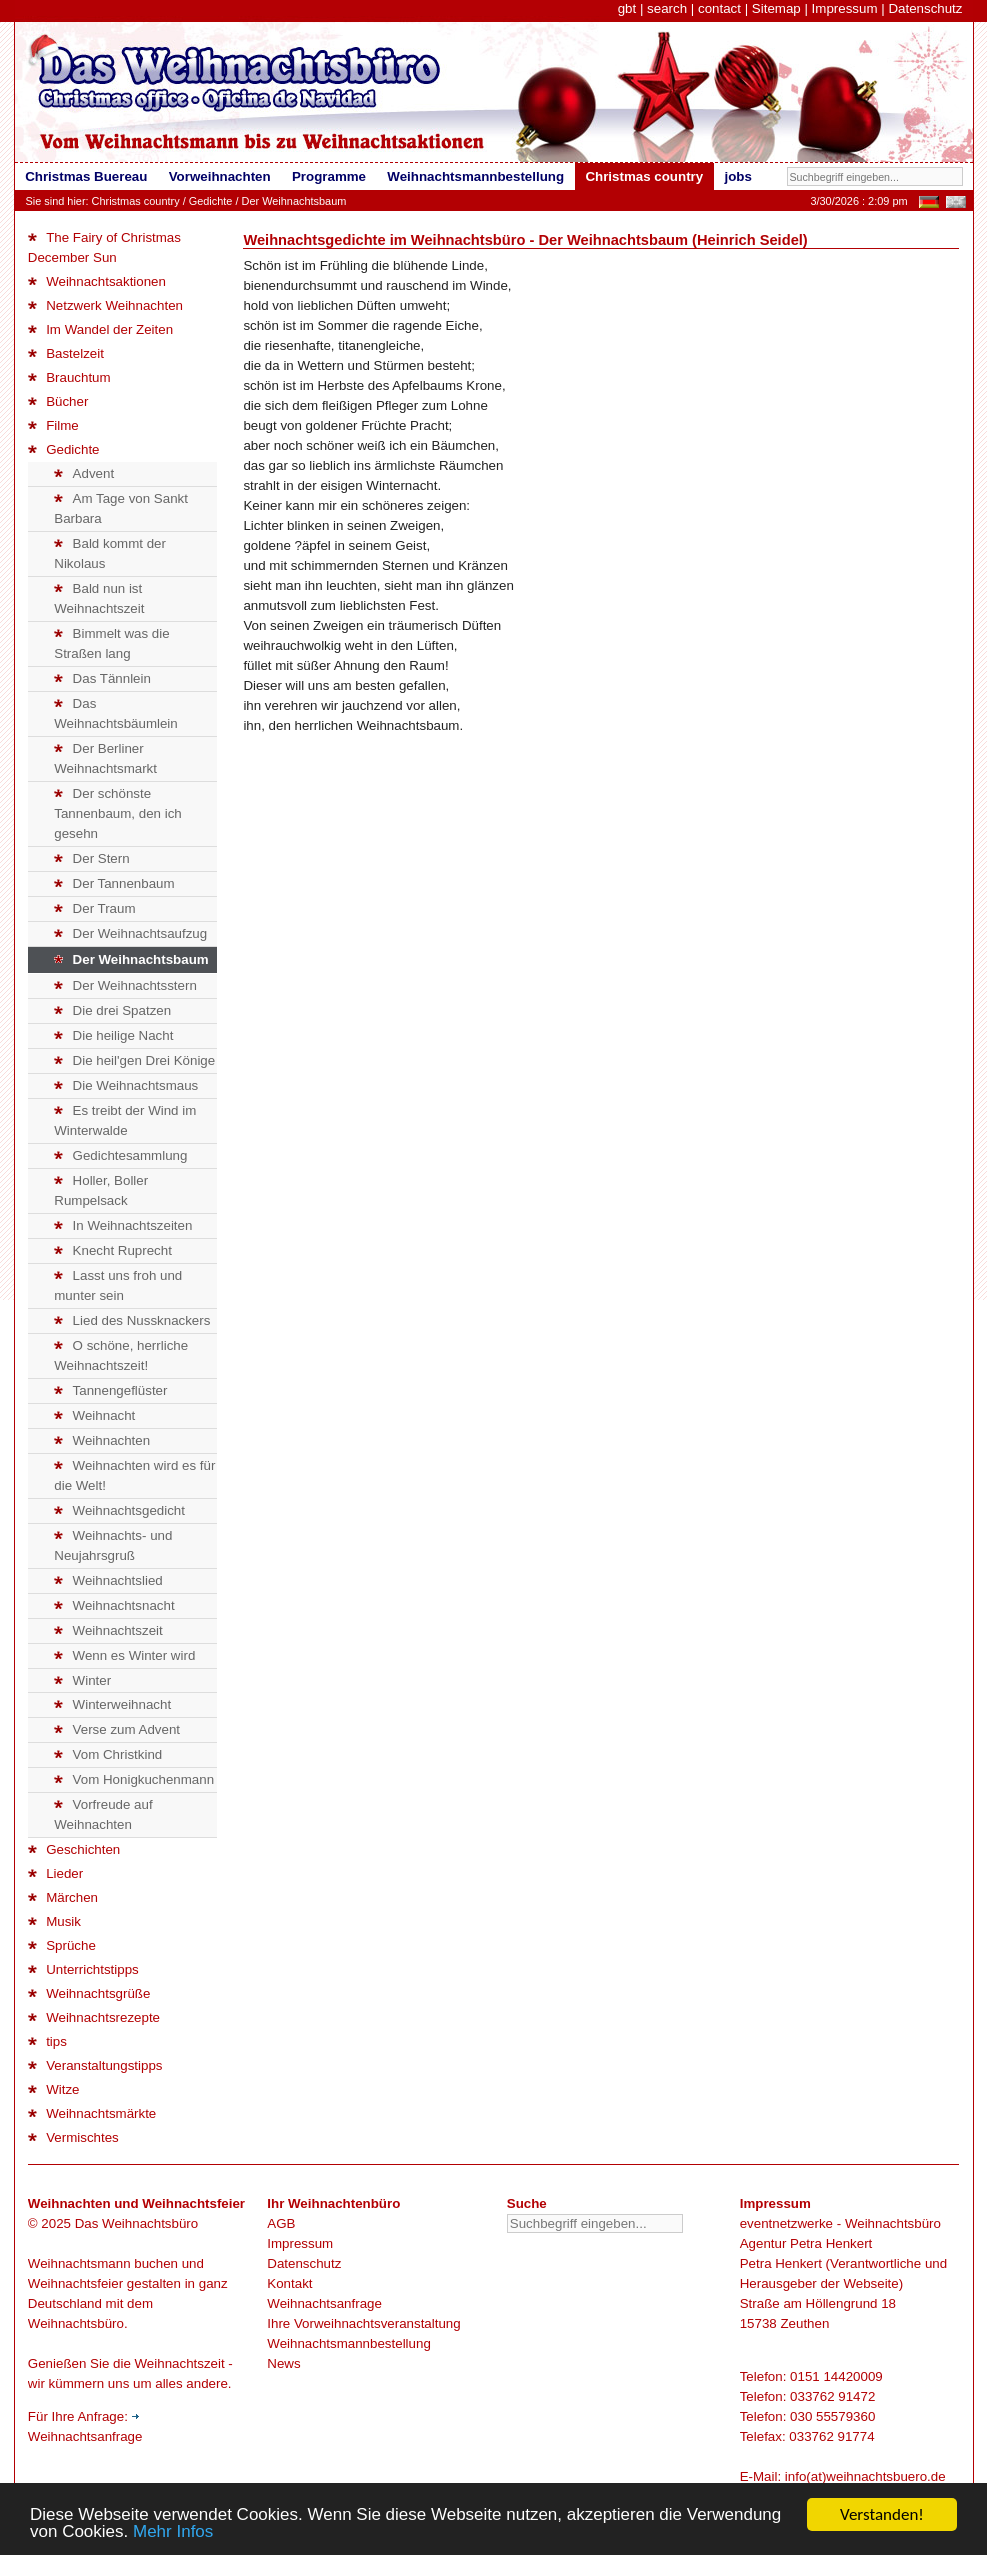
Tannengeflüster (110, 1390)
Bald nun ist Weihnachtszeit (99, 598)
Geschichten (74, 1849)
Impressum (845, 8)
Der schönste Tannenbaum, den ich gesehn (117, 813)
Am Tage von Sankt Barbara (121, 508)
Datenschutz (925, 8)
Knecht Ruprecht (113, 1250)
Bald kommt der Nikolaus (110, 553)
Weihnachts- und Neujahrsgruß (113, 1545)
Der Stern (91, 858)
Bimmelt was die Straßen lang (111, 643)
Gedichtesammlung (120, 1155)
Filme (53, 425)
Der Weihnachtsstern (125, 985)
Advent (84, 473)
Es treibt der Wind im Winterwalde (125, 1120)
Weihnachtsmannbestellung (349, 2343)
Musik (54, 1921)
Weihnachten (102, 1440)
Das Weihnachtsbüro (136, 2223)
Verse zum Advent (117, 1729)
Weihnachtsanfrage (324, 2303)
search (667, 8)
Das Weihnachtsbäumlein (115, 713)
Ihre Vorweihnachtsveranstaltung (363, 2323)
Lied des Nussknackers (132, 1320)
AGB (281, 2223)
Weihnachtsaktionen (97, 281)
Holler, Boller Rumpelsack (101, 1190)
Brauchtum (69, 377)
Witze (54, 2089)
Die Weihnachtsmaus (126, 1085)
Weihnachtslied (108, 1580)
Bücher (58, 401)
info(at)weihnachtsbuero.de (865, 2476)
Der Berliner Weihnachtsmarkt (105, 758)
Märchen (63, 1897)
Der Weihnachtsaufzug (130, 933)
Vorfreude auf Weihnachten (103, 1814)
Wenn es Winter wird (124, 1655)
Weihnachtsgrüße (89, 1993)
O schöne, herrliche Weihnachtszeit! (121, 1355)
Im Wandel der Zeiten (100, 329)
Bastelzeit (66, 353)
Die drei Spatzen (112, 1010)
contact (719, 8)
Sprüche (62, 1945)
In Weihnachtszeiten (123, 1225)
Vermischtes (73, 2137)
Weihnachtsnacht (114, 1605)
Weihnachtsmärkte (92, 2113)
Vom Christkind (108, 1754)
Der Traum (94, 908)
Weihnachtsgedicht (119, 1510)
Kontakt (289, 2283)
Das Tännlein (102, 678)
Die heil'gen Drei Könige (134, 1060)
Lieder (55, 1873)
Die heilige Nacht (113, 1035)
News (283, 2363)
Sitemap (776, 8)
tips (47, 2041)
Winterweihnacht (112, 1704)
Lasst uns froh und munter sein (118, 1285)
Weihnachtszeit (108, 1630)
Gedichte (211, 201)
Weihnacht (94, 1415)
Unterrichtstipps (83, 1969)
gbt (627, 8)
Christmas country (136, 201)
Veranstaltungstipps (95, 2065)
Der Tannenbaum (114, 883)
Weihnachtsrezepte (94, 2017)
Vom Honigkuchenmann (134, 1779)
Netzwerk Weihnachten (105, 305)
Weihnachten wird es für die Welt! (134, 1475)
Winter (82, 1680)
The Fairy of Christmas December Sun (104, 247)
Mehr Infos (173, 2532)
